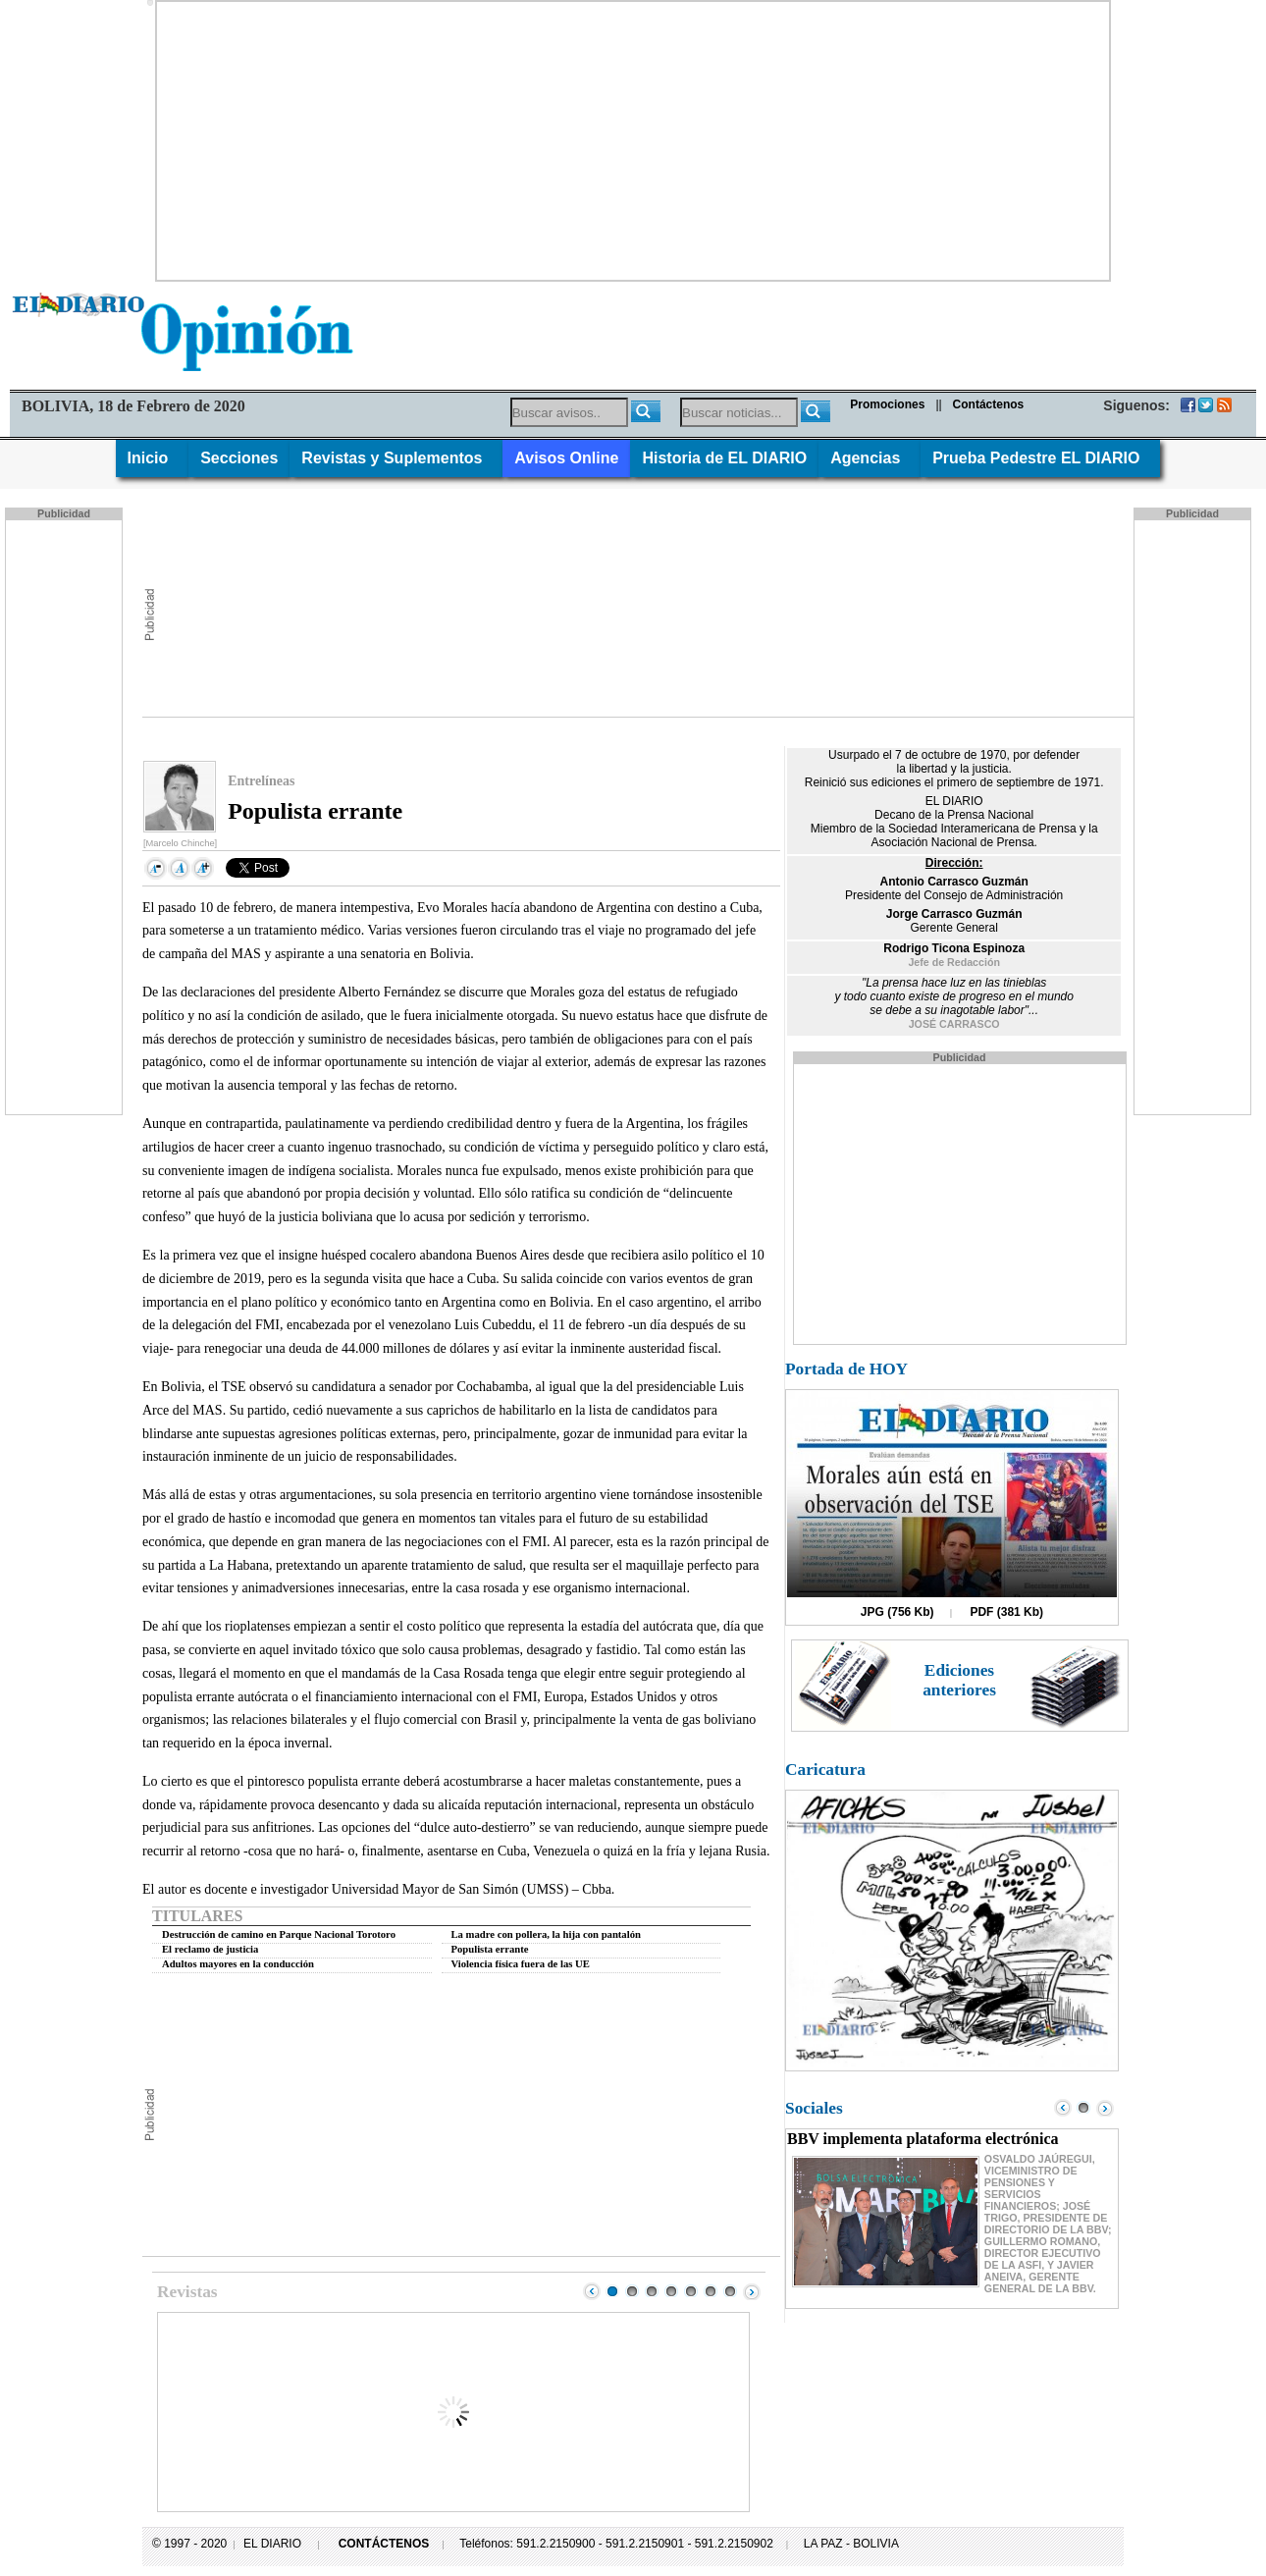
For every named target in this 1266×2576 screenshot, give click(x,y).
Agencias (869, 458)
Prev (592, 2291)
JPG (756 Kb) (897, 1612)
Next (752, 2291)
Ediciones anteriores (959, 1680)
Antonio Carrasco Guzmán (953, 881)
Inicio (153, 458)
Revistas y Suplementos (396, 458)
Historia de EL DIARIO (724, 458)
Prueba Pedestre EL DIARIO (1040, 458)
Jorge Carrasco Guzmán (954, 914)
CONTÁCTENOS (384, 2543)
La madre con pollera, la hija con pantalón (546, 1934)
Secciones (239, 458)
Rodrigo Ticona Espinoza (954, 948)
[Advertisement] (633, 139)
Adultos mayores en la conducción (238, 1964)
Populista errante (490, 1949)
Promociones (887, 404)
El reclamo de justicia (210, 1949)
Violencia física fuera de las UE (520, 1964)
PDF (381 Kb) (1006, 1612)
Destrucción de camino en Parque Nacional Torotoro (279, 1934)
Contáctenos (989, 404)
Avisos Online (566, 458)
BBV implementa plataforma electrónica (923, 2138)
